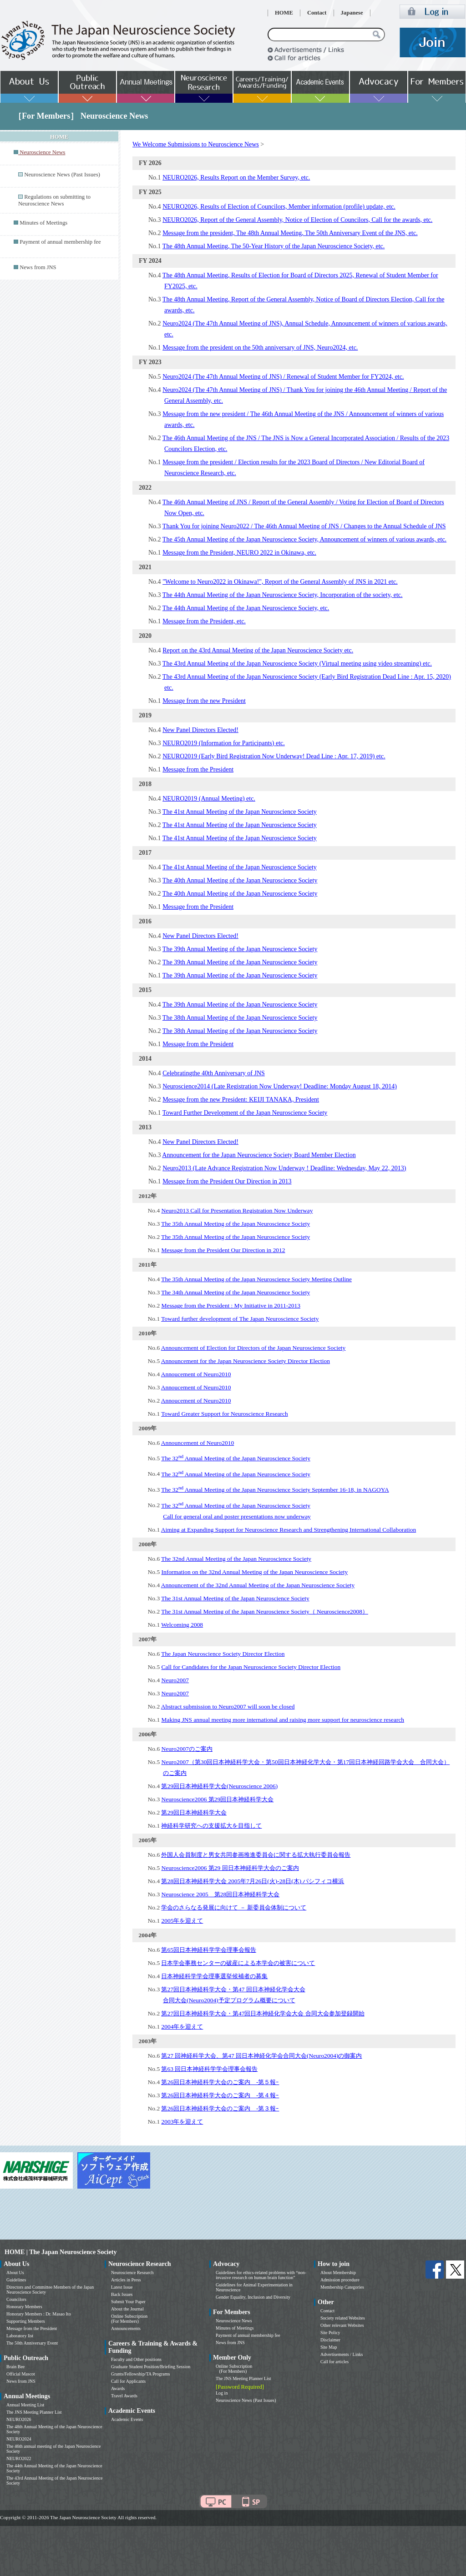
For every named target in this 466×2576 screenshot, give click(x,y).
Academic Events (127, 2419)
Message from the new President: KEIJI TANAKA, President (240, 1099)
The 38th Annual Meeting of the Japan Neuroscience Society (240, 1017)
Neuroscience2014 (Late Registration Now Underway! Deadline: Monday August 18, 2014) (279, 1086)
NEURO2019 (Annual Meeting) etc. (208, 798)
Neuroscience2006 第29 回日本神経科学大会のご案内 (230, 1867)
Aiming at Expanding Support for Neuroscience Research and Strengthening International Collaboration (288, 1529)
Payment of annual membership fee (60, 242)
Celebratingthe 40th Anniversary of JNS (213, 1073)
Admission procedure (340, 2279)
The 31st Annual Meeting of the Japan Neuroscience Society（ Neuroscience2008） (264, 1611)
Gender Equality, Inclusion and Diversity (253, 2297)
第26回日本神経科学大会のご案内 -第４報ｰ (220, 2095)
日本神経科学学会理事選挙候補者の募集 (214, 1976)
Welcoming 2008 (182, 1624)
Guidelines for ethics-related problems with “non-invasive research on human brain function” (261, 2275)
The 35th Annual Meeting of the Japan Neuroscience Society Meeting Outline (256, 1279)
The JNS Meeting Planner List (34, 2412)
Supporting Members (25, 2321)
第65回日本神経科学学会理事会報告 (208, 1949)
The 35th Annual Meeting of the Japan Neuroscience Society (235, 1223)
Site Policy (330, 2332)
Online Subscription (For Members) (129, 2319)
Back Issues (122, 2294)
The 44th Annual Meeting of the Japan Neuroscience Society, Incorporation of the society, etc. (282, 594)
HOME (284, 13)
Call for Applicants (128, 2381)
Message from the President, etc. (204, 621)
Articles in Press (126, 2279)
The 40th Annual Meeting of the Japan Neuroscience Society (240, 880)
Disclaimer (330, 2339)
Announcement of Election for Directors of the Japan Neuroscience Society (253, 1347)
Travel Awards (124, 2395)
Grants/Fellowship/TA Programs (140, 2373)
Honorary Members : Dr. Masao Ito (38, 2313)
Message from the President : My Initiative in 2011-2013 (230, 1305)
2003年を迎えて (182, 2121)
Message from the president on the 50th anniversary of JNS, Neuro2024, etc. (260, 347)
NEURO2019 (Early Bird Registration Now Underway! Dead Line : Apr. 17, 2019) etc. (273, 756)
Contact (317, 13)
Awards (118, 2388)
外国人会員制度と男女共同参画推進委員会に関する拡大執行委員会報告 (255, 1854)
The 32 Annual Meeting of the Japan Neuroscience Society (235, 1458)
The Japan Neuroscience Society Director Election (222, 1653)
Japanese (352, 13)
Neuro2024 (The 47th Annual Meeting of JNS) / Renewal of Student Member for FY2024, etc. (283, 376)
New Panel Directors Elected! (200, 730)
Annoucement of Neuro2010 (196, 1374)
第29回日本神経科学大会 (193, 1812)
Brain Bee (15, 2366)
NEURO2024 (18, 2438)
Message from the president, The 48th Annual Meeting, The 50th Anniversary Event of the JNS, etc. (290, 233)
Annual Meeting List (25, 2404)
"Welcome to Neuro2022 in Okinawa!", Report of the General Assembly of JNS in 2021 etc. (280, 581)
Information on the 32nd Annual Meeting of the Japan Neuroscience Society (254, 1572)
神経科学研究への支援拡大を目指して (211, 1825)
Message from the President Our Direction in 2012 (223, 1250)
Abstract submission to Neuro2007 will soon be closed (228, 1706)
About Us (15, 2272)
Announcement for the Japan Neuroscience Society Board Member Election (258, 1155)
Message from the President (197, 769)
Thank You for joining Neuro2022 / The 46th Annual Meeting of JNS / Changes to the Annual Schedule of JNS (304, 526)
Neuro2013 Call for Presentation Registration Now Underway (237, 1210)
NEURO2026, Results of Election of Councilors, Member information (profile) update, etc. (278, 206)
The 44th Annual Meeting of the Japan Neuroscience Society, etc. (245, 608)
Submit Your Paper (128, 2301)
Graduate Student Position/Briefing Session (150, 2366)
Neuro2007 (174, 1680)
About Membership (338, 2272)
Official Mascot (20, 2373)
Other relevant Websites (342, 2325)
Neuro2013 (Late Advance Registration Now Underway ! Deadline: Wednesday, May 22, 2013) (284, 1168)
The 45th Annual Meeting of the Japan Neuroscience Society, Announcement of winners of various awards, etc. (304, 539)
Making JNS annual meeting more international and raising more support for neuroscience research (282, 1719)
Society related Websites (342, 2317)
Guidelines (16, 2279)
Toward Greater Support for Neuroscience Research (224, 1413)
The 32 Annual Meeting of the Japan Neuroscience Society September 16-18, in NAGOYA (275, 1489)
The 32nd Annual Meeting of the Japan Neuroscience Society (236, 1558)
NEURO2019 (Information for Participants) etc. (223, 743)
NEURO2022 (18, 2458)
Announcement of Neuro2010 (197, 1442)
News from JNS (38, 267)
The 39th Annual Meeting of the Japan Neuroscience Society (240, 949)
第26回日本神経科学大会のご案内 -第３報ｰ (220, 2108)
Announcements (126, 2328)
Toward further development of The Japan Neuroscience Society (240, 1318)
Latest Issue (122, 2287)
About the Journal (127, 2308)
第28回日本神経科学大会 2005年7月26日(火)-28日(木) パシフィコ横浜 (252, 1881)
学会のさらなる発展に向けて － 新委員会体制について (233, 1907)
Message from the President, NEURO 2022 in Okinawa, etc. (239, 552)
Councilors (16, 2299)
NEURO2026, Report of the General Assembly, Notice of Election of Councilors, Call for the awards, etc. (297, 219)
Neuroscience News (234, 2320)
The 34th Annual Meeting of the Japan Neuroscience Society (235, 1292)
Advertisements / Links (341, 2354)
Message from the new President (204, 700)
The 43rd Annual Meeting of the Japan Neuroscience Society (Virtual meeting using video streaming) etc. (297, 663)
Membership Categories (342, 2287)
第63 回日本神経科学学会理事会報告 (209, 2068)
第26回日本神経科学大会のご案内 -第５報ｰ (220, 2082)
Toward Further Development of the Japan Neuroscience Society (245, 1112)
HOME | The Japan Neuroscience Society (60, 2252)
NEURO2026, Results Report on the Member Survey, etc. (236, 177)
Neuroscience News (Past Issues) (62, 174)
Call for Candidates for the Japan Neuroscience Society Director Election (250, 1667)
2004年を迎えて (182, 2026)
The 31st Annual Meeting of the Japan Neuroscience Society (235, 1598)
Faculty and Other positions (136, 2359)
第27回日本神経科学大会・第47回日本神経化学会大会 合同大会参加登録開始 (262, 2013)
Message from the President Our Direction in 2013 (226, 1181)
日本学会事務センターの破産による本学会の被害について (238, 1963)
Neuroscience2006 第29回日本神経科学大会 (217, 1799)
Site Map (328, 2347)
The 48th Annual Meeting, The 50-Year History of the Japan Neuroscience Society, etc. (273, 246)
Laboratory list (19, 2335)
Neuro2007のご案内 (186, 1748)
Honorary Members (24, 2306)
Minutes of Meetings (43, 223)
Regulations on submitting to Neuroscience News (54, 200)
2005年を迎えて (182, 1920)
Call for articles (334, 2361)
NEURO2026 (18, 2419)
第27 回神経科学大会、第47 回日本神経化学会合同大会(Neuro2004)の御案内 (261, 2055)
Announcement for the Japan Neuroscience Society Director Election (245, 1361)
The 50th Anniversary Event (32, 2342)
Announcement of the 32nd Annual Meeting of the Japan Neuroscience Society (258, 1585)
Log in (222, 2393)
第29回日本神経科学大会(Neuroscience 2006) (219, 1786)
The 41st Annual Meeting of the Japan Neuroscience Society (239, 811)
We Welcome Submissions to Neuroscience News (195, 144)
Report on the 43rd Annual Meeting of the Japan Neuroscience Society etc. (257, 650)
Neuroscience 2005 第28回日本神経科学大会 (220, 1894)
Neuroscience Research (132, 2272)
